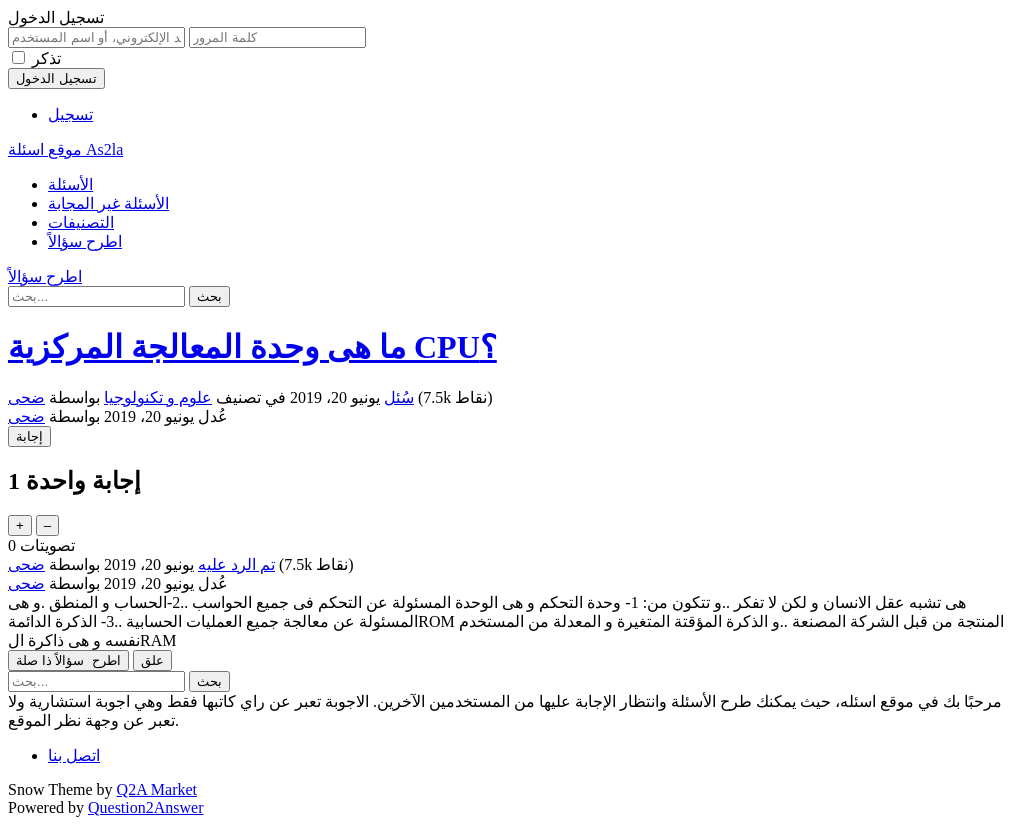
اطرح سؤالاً (85, 241)
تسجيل (70, 114)
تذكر (46, 58)
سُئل (399, 397)
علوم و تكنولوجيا (158, 397)
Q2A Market (157, 789)
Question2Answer (146, 807)
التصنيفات (81, 222)
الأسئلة (70, 184)
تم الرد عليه (236, 564)
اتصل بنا (74, 755)
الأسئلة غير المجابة (108, 203)
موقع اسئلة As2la (65, 149)
